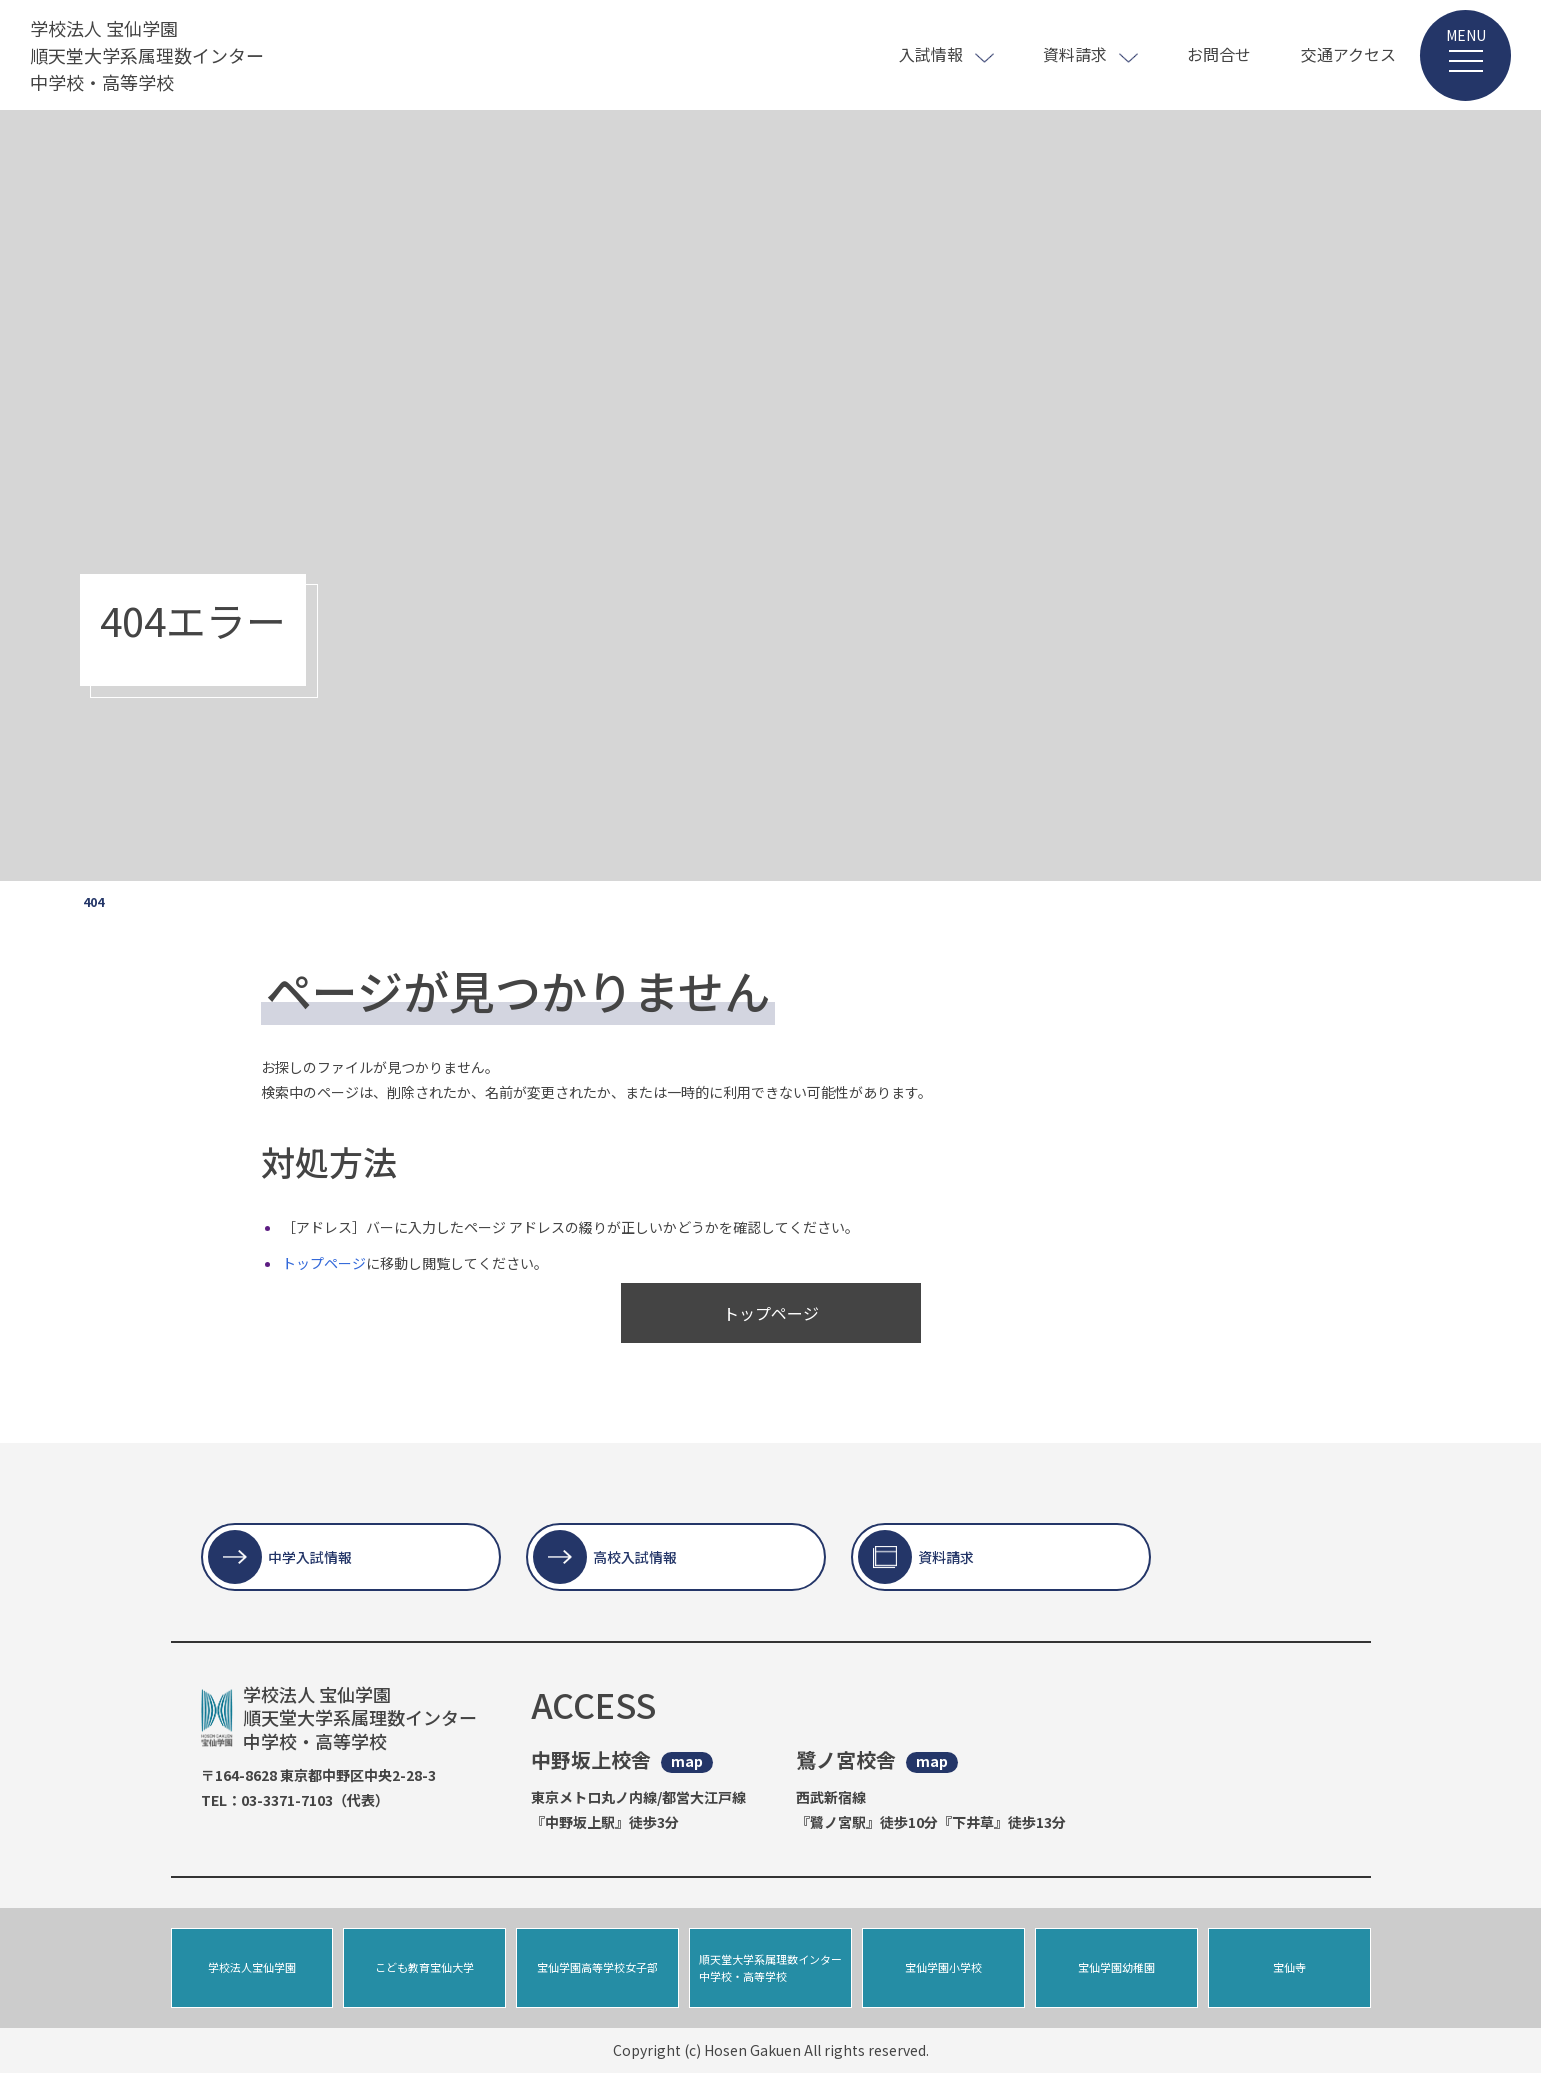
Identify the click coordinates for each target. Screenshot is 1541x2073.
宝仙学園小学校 (943, 1967)
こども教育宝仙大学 (424, 1967)
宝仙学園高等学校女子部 (597, 1967)
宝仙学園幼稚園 (1116, 1967)
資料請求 (1075, 54)
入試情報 (931, 54)
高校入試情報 (635, 1557)
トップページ (324, 1263)
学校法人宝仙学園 (252, 1967)
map (687, 1761)
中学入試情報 (310, 1557)
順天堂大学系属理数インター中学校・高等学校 (770, 1967)
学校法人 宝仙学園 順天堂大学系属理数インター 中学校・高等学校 (147, 55)
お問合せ (1219, 54)
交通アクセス (1348, 54)
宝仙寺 (1289, 1967)
